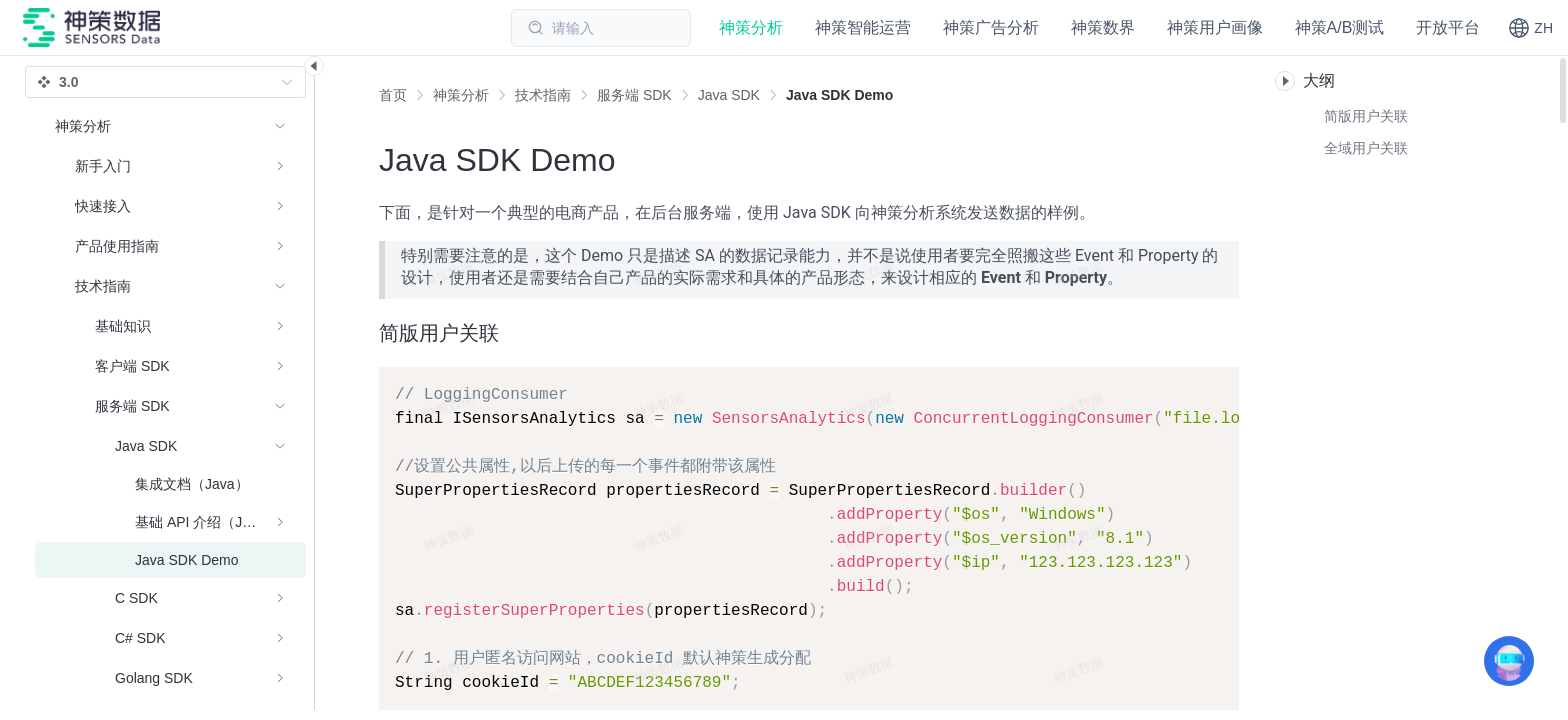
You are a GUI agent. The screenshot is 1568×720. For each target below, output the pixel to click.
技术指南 (543, 95)
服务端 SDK (634, 95)
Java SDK (729, 95)
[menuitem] (170, 166)
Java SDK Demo (839, 95)
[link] (461, 95)
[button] (1530, 28)
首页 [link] (393, 95)
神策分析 (461, 95)
